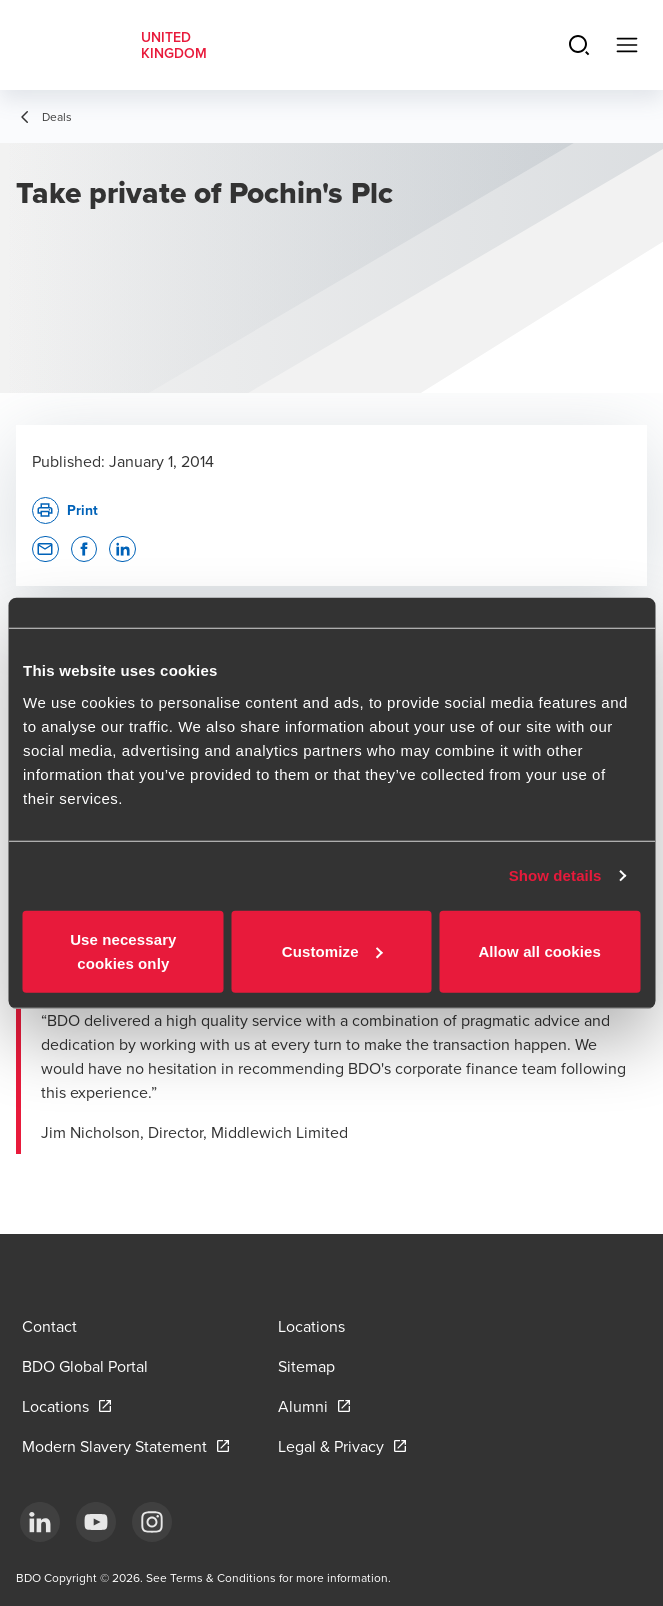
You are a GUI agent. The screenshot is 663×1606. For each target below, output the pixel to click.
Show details (555, 875)
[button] (45, 549)
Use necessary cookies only (123, 950)
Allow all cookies (539, 950)
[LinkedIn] (40, 1522)
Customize (332, 950)
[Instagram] (152, 1522)
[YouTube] (96, 1522)
